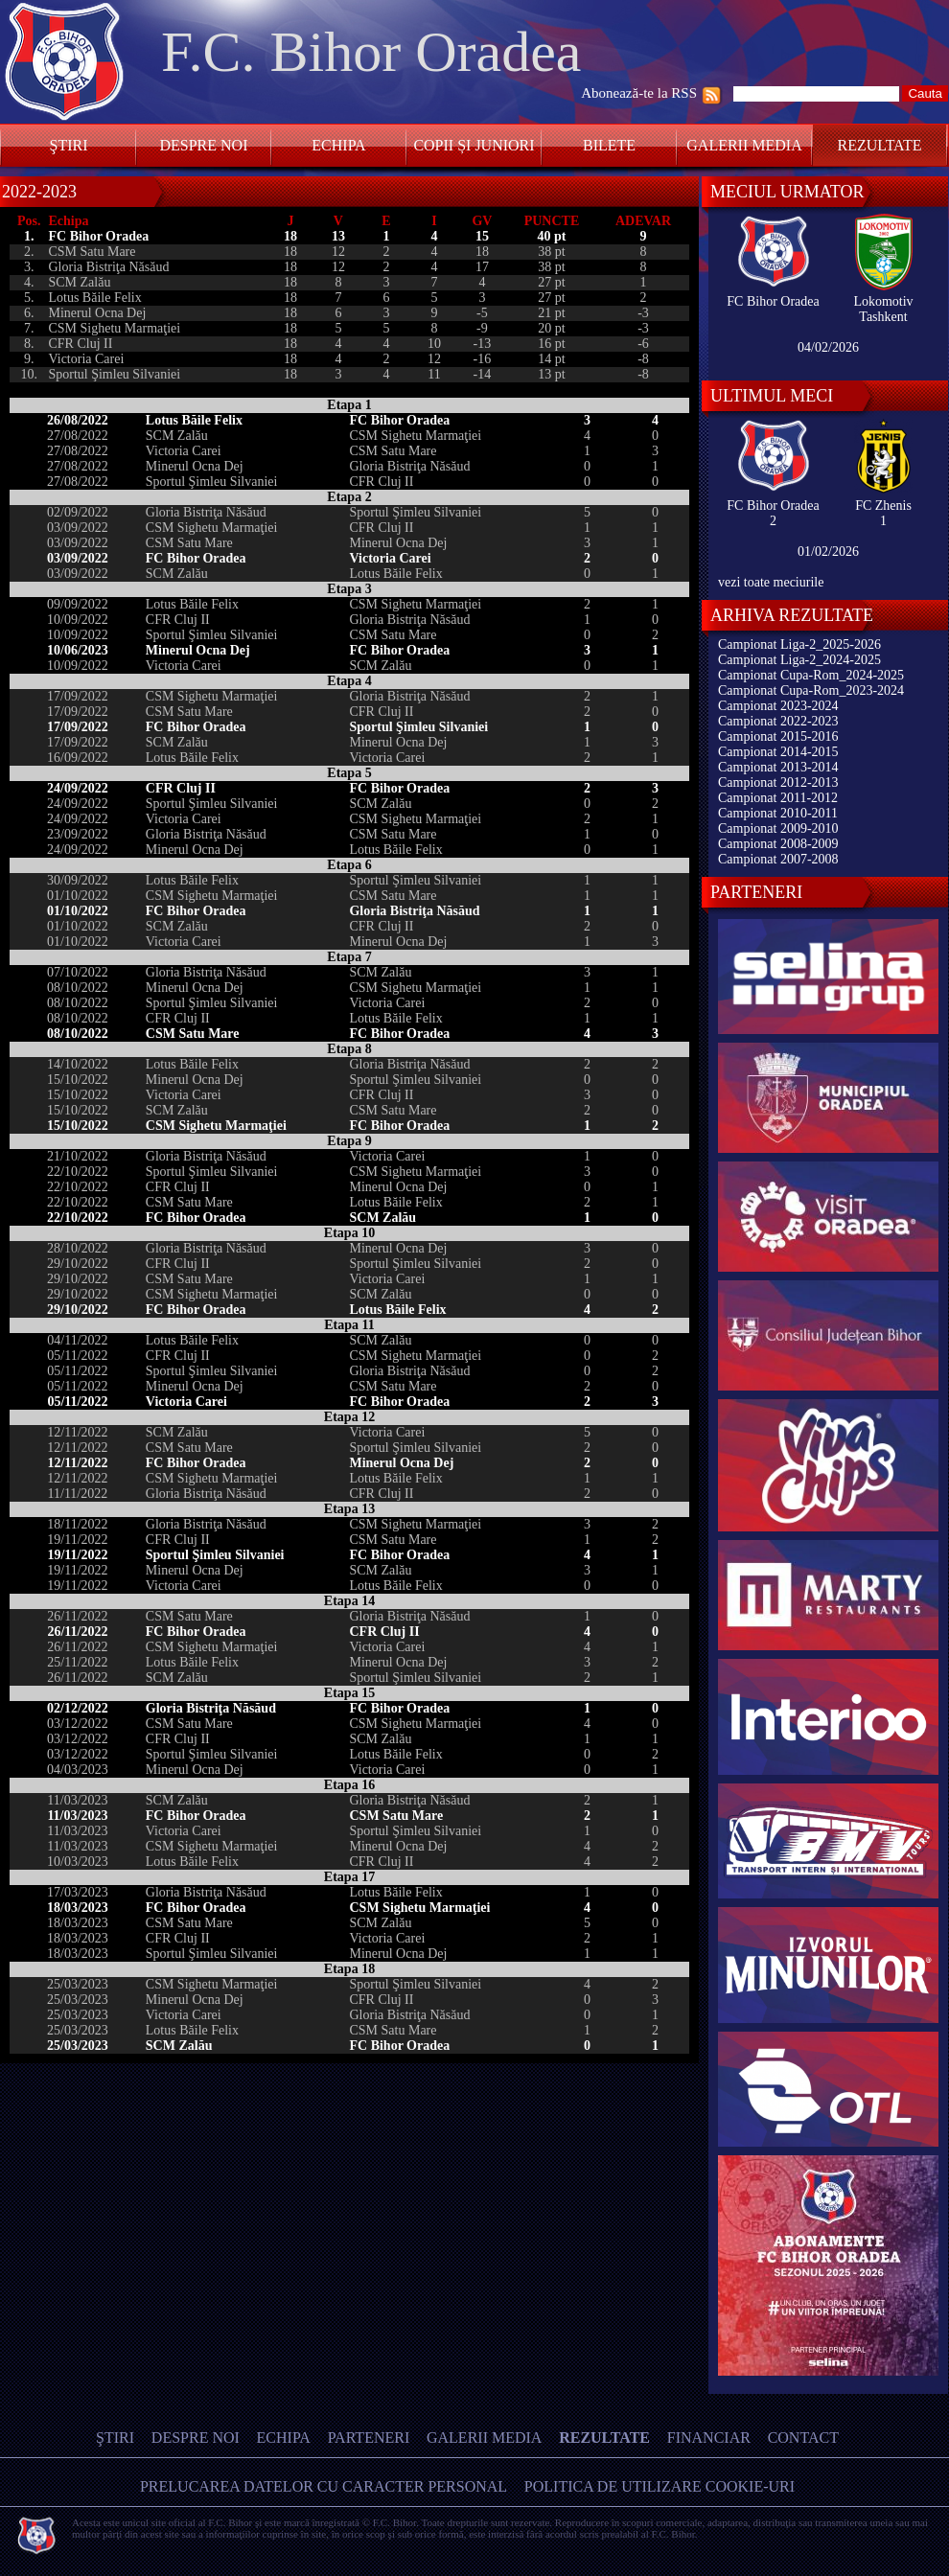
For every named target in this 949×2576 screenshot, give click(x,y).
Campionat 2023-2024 (778, 706)
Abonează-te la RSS (639, 93)
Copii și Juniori (473, 145)
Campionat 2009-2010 (778, 828)
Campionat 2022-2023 (778, 721)
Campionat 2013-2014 (778, 767)
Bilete (609, 145)
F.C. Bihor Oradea (371, 51)
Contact (803, 2437)
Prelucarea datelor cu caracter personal (323, 2486)
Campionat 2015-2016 (778, 736)
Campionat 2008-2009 (778, 844)
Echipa (338, 145)
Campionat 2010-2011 (778, 813)
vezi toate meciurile (770, 582)
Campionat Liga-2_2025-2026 (799, 644)
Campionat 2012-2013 (778, 782)
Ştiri (69, 145)
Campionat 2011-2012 (778, 798)
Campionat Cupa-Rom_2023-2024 (811, 690)
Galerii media (743, 145)
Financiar (709, 2437)
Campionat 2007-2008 (778, 859)
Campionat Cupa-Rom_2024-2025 (811, 675)
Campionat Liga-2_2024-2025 (799, 660)
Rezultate (880, 145)
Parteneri (369, 2437)
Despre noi (203, 145)
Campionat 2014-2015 (778, 752)
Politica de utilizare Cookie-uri (659, 2486)
